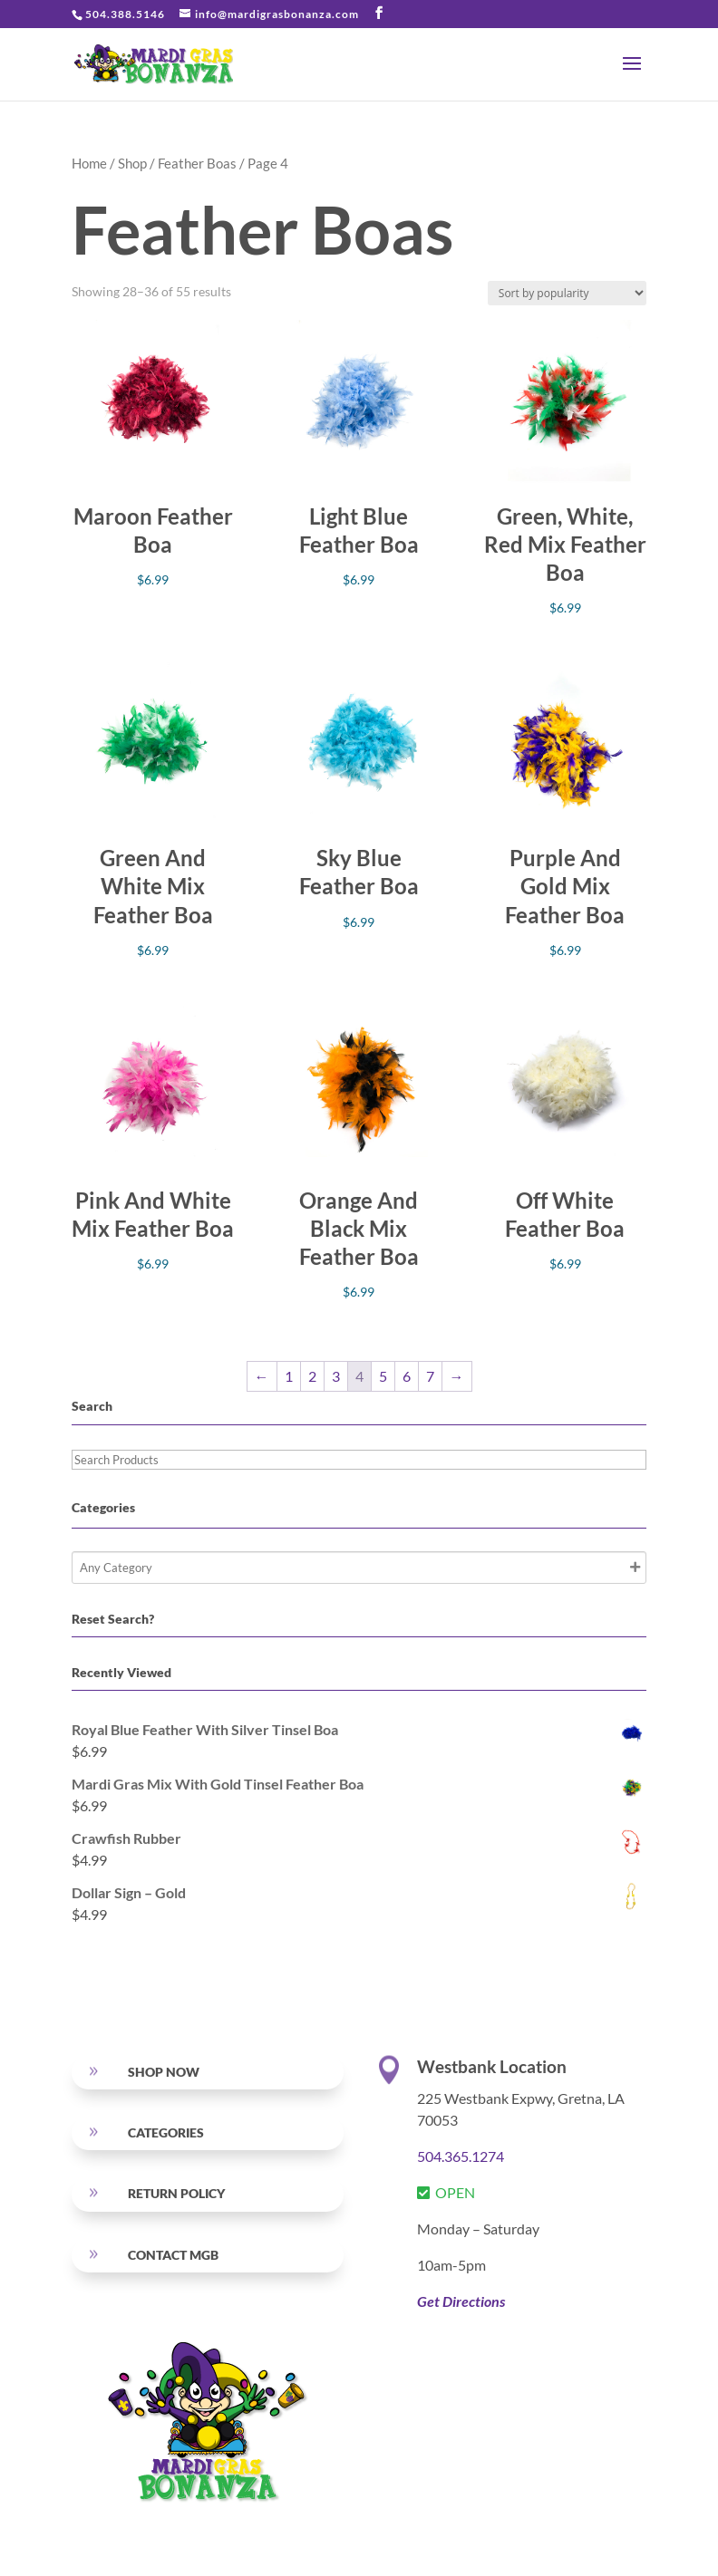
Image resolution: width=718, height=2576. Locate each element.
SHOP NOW (163, 2071)
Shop (132, 163)
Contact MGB (173, 2254)
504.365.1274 (460, 2156)
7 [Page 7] (430, 1375)
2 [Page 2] (312, 1375)
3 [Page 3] (336, 1375)
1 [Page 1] (289, 1375)
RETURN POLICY (176, 2193)
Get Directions (461, 2301)
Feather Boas (197, 163)
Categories (166, 2132)
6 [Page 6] (407, 1375)
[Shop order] (567, 293)
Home (89, 163)
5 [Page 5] (383, 1375)
